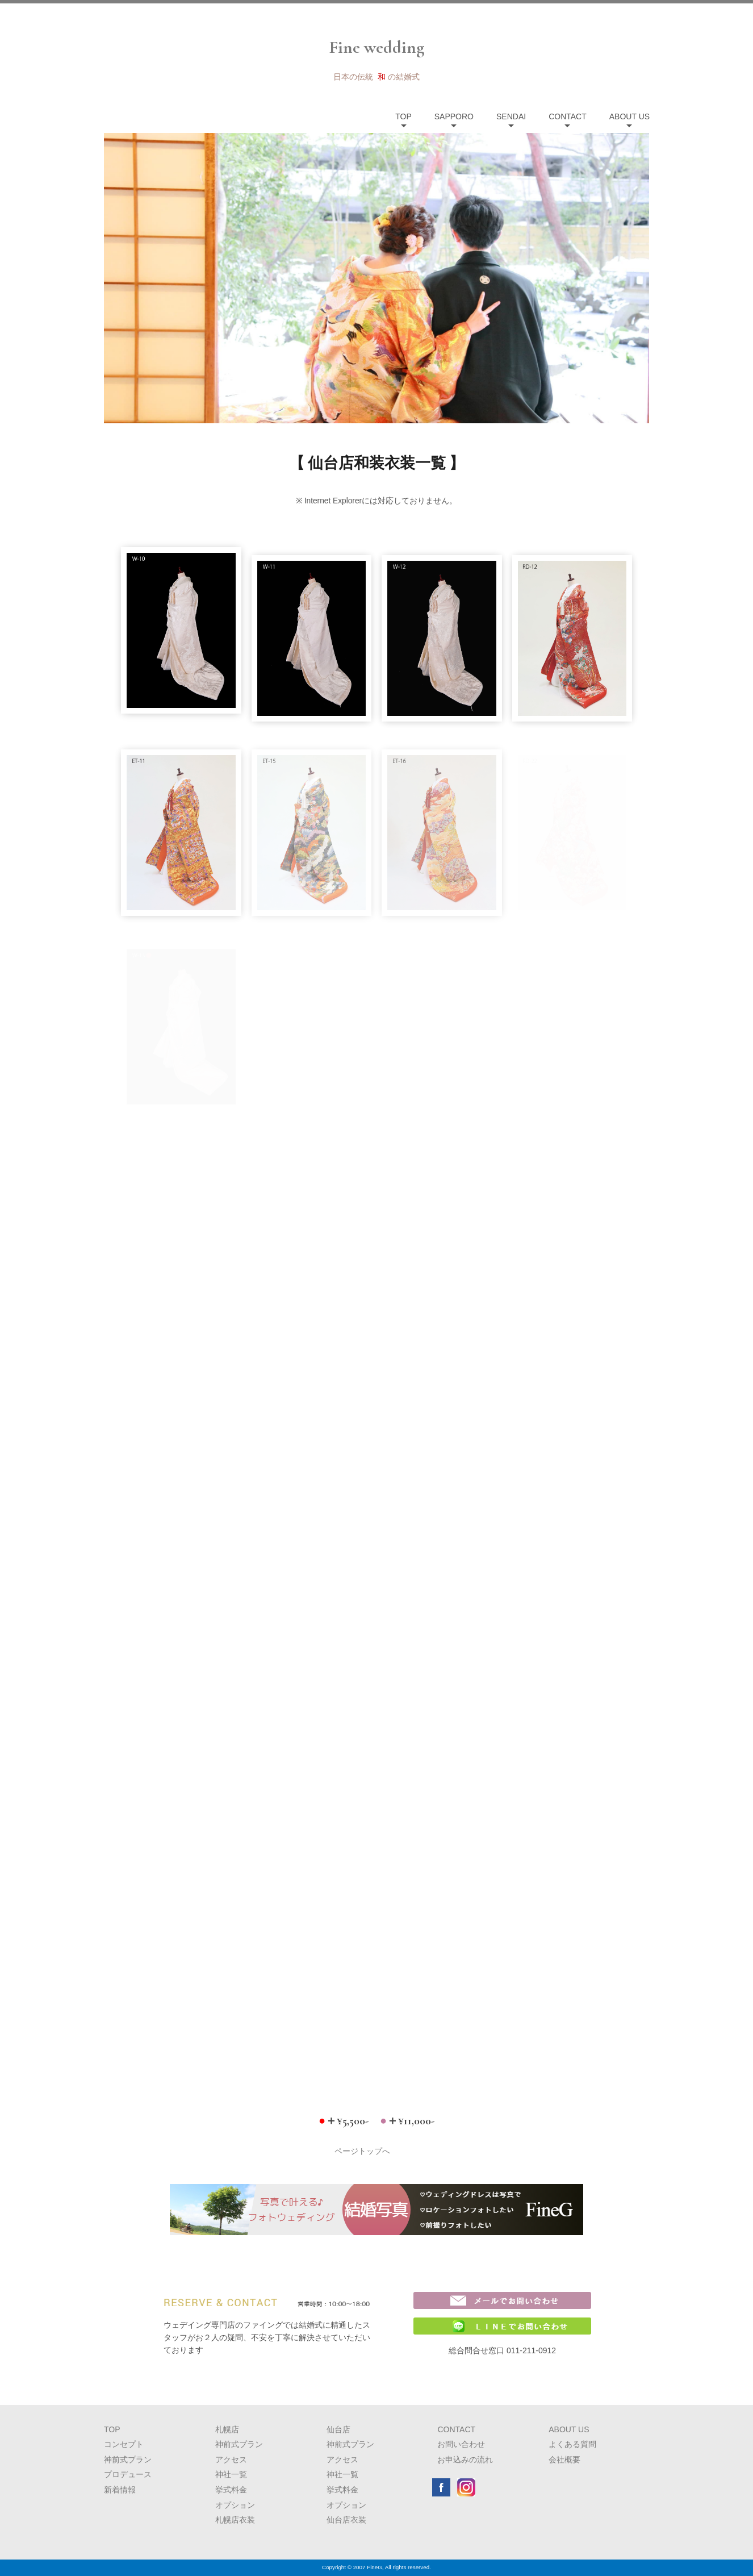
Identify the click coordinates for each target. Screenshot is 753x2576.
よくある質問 (572, 2444)
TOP (403, 116)
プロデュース (128, 2474)
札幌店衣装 (235, 2519)
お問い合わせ (461, 2444)
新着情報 (120, 2489)
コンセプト (124, 2444)
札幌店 (227, 2429)
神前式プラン (128, 2459)
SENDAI (511, 116)
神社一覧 (231, 2474)
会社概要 (564, 2459)
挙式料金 (231, 2489)
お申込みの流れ (465, 2459)
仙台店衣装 (346, 2519)
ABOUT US (629, 116)
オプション (235, 2505)
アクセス (231, 2459)
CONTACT (568, 116)
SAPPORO (454, 116)
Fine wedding (376, 47)
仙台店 (338, 2429)
